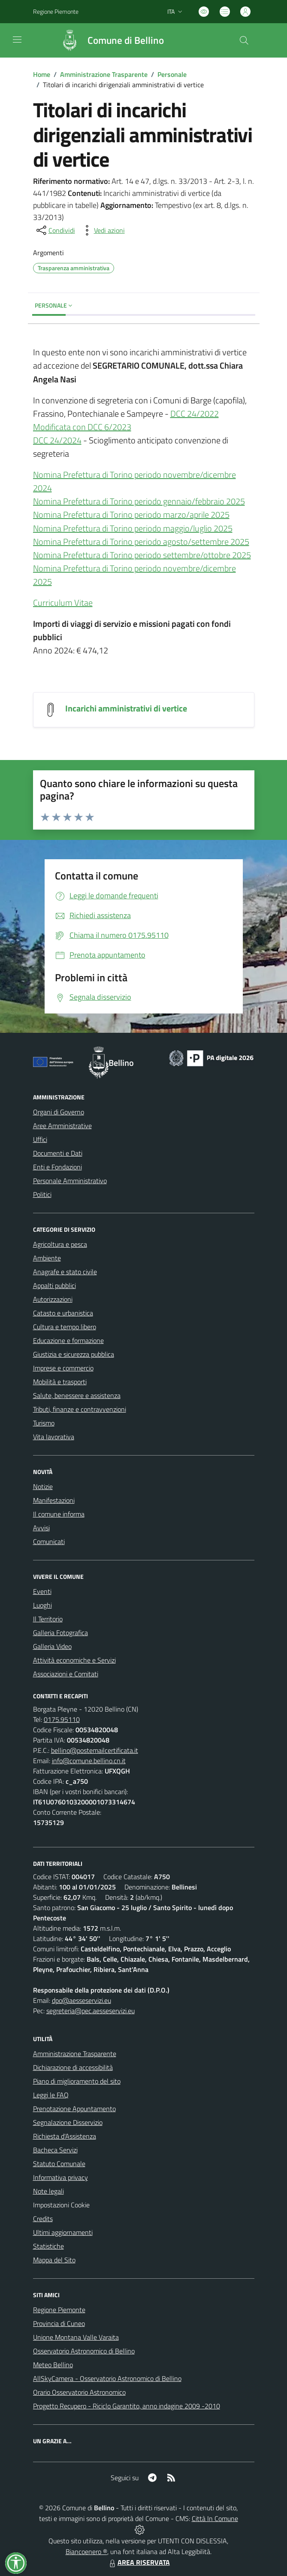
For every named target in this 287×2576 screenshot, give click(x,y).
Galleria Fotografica (60, 1632)
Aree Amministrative (62, 1125)
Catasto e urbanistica (63, 1313)
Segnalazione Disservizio (68, 2122)
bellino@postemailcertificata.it (94, 1750)
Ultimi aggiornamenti (63, 2232)
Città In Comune (215, 2518)
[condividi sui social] (55, 230)
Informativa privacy (60, 2177)
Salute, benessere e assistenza (77, 1395)
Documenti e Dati (57, 1153)
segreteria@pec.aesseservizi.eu (90, 2010)
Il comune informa (59, 1514)
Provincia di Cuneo (59, 2323)
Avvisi (41, 1528)
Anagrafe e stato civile (65, 1272)
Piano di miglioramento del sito (77, 2081)
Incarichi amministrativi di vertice (126, 708)
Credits (43, 2218)
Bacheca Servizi (55, 2150)
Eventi (42, 1591)
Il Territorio (48, 1619)
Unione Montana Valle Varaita (76, 2337)
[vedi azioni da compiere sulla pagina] (103, 230)
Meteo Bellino (53, 2364)
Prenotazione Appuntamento (74, 2108)
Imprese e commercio (63, 1368)
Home (41, 74)
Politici (42, 1194)
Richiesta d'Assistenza (64, 2136)
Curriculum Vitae (63, 602)
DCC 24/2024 (57, 440)
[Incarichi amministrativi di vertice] (50, 709)
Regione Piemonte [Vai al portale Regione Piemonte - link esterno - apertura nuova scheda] (56, 11)
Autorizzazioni (53, 1299)
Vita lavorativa (53, 1436)
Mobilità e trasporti (60, 1382)
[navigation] (17, 39)
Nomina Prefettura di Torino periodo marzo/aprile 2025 (131, 514)
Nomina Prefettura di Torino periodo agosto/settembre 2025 (141, 541)
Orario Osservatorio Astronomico (79, 2392)
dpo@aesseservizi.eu (81, 2000)
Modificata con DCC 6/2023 (82, 426)
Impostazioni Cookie (61, 2205)
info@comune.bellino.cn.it (89, 1760)
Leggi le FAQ (51, 2095)
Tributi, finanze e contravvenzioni (79, 1409)
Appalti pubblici (54, 1285)
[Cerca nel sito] (243, 40)
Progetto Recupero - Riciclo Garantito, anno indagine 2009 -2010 (126, 2406)
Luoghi (42, 1605)
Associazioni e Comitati (65, 1674)
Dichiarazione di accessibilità (73, 2067)
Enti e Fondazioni (57, 1167)
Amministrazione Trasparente (104, 74)
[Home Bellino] (108, 40)
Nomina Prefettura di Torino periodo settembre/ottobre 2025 (142, 555)
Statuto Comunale (59, 2163)
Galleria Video (52, 1646)
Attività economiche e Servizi (74, 1660)
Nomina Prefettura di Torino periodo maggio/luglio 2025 (133, 528)
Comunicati (49, 1541)
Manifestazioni (54, 1500)
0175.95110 (62, 1719)
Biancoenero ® (86, 2551)
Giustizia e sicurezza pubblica (73, 1354)
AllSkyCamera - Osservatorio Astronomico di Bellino (107, 2378)
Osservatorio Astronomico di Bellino (84, 2351)
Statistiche (48, 2246)
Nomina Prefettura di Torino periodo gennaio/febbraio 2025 (139, 501)
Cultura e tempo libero (64, 1327)
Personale (172, 74)
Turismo (43, 1423)
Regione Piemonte (59, 2309)
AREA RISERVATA (138, 2562)
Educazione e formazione (68, 1340)
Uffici (40, 1139)
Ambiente (47, 1258)
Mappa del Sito (54, 2260)
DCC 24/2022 (194, 413)
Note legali (48, 2191)
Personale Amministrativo (70, 1180)
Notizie (43, 1486)
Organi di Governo (58, 1112)
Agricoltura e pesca (60, 1244)
